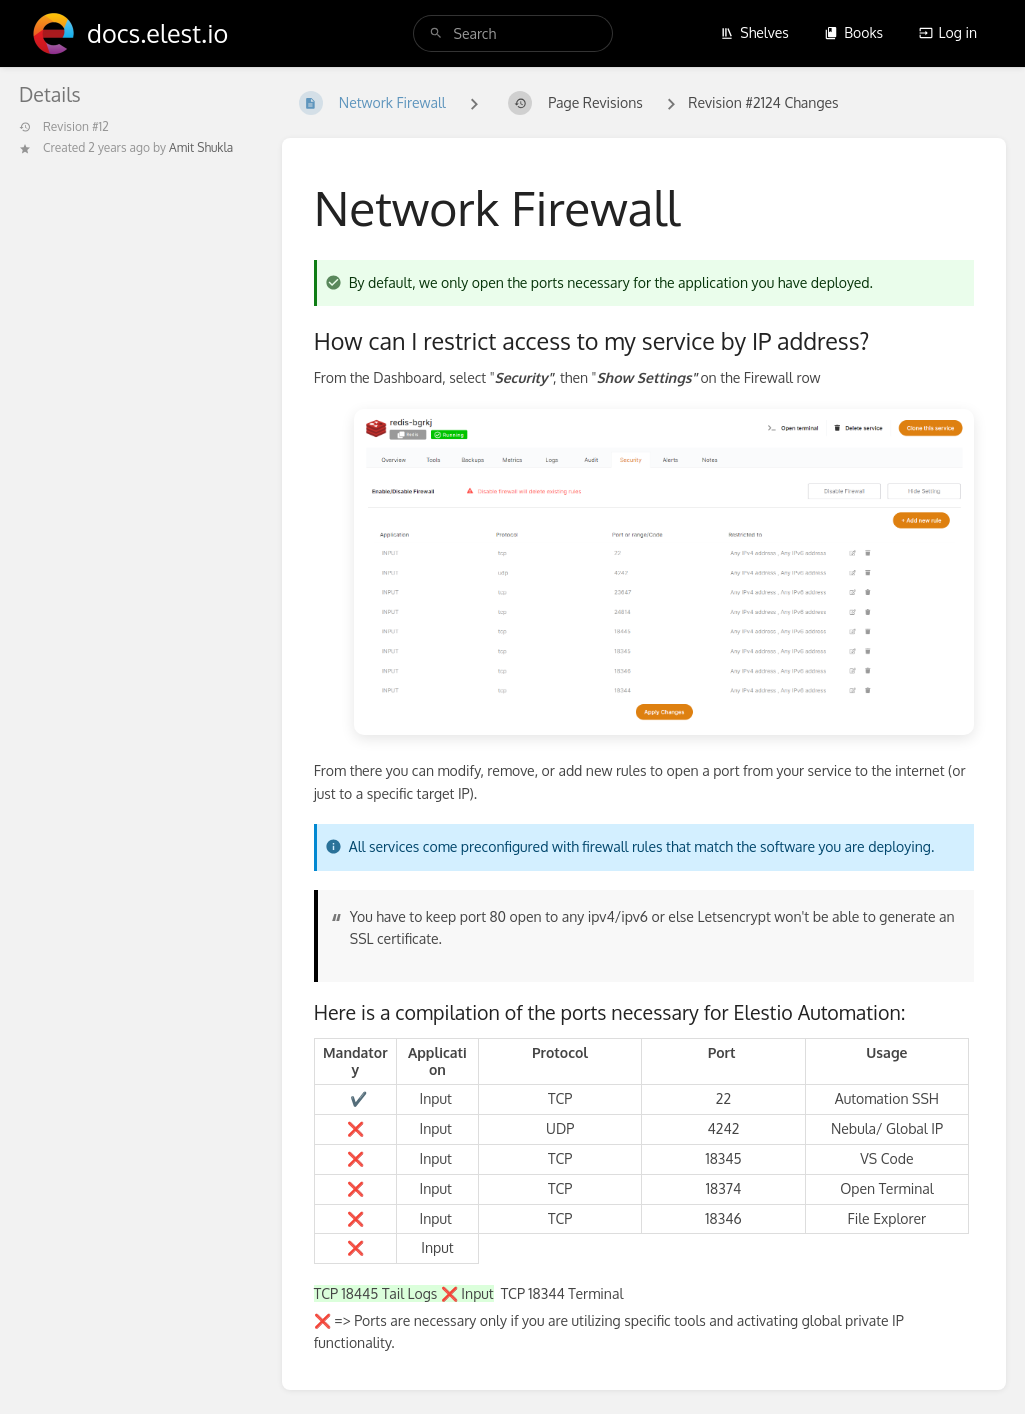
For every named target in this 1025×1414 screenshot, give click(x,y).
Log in (948, 32)
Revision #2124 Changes (763, 102)
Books (853, 32)
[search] (513, 33)
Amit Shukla (201, 147)
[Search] (436, 33)
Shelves (754, 32)
